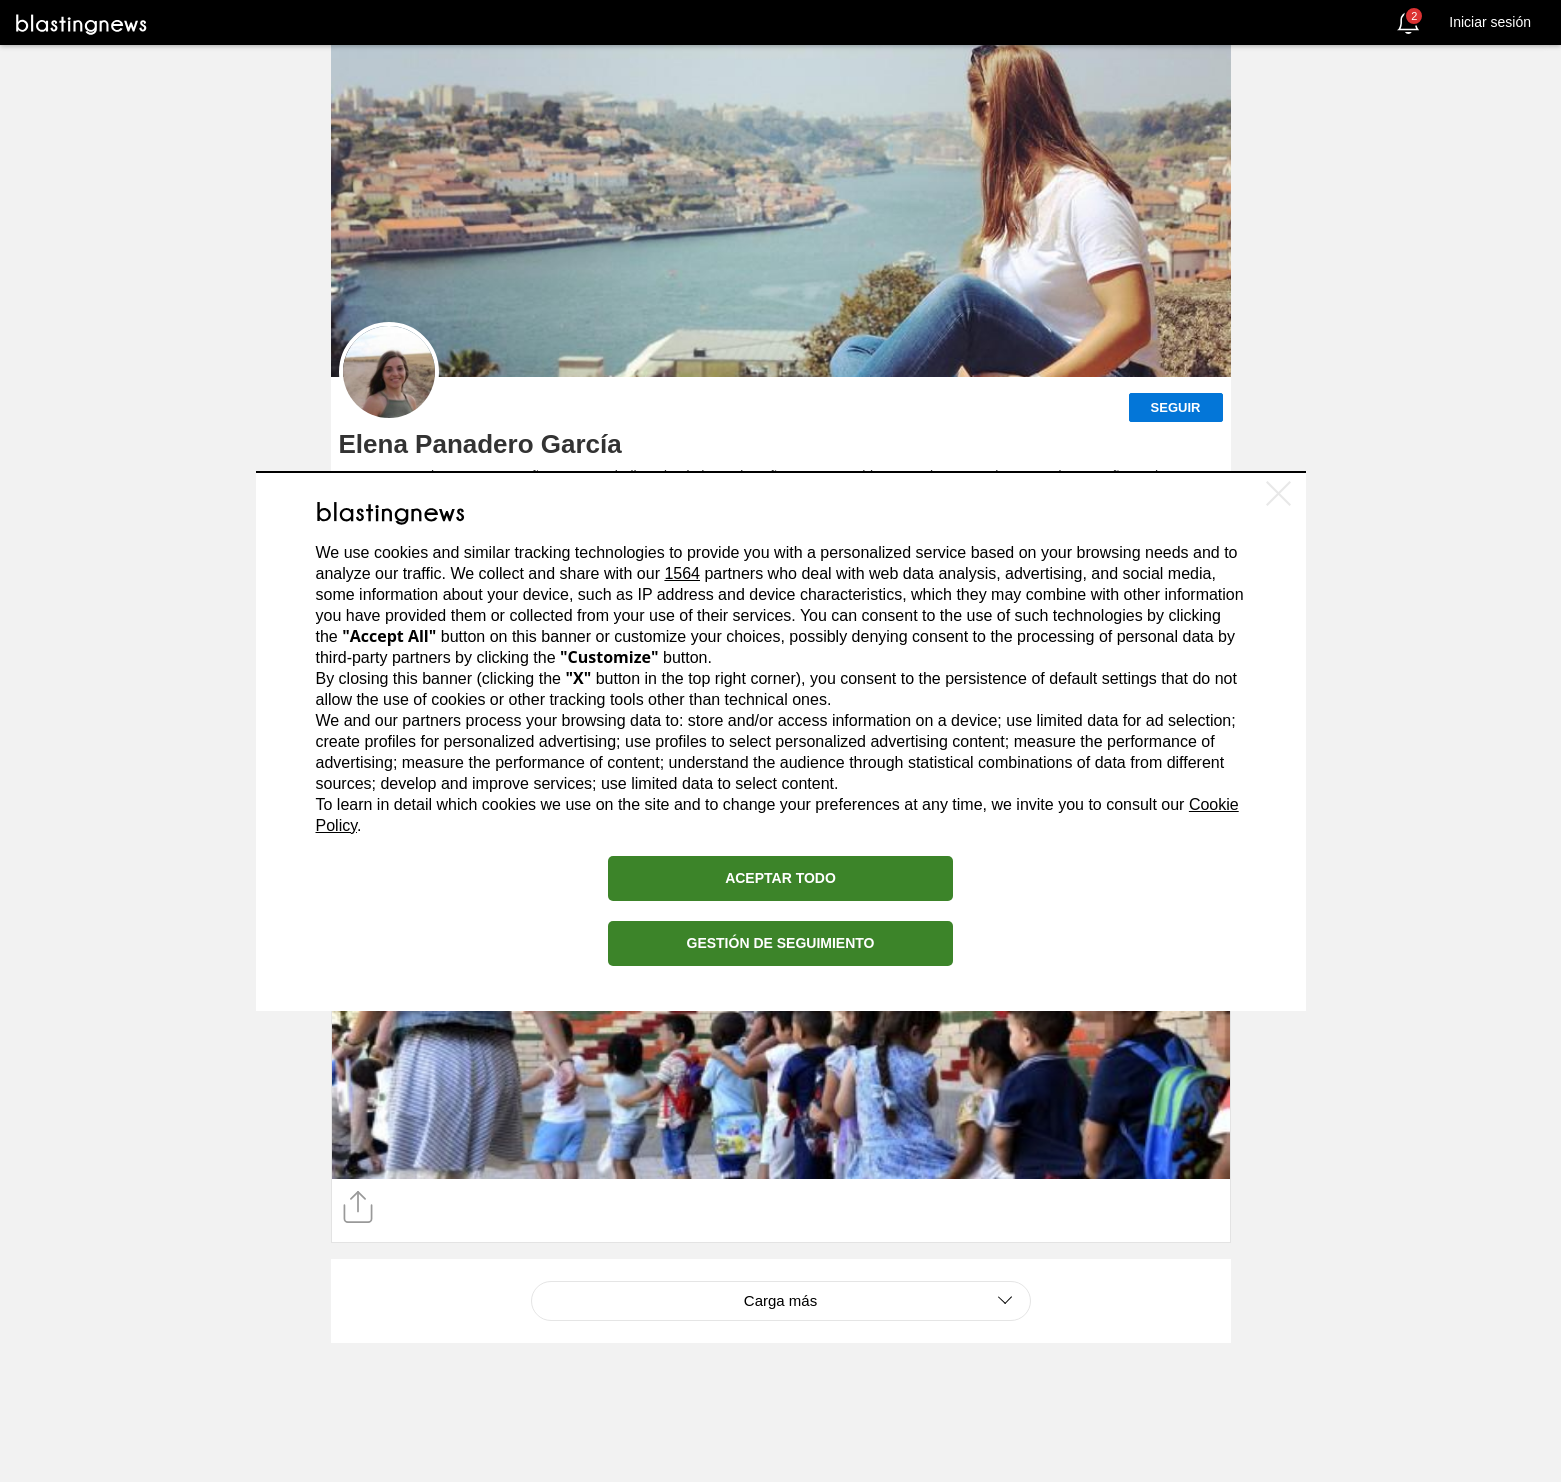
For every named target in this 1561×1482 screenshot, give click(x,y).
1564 (682, 573)
